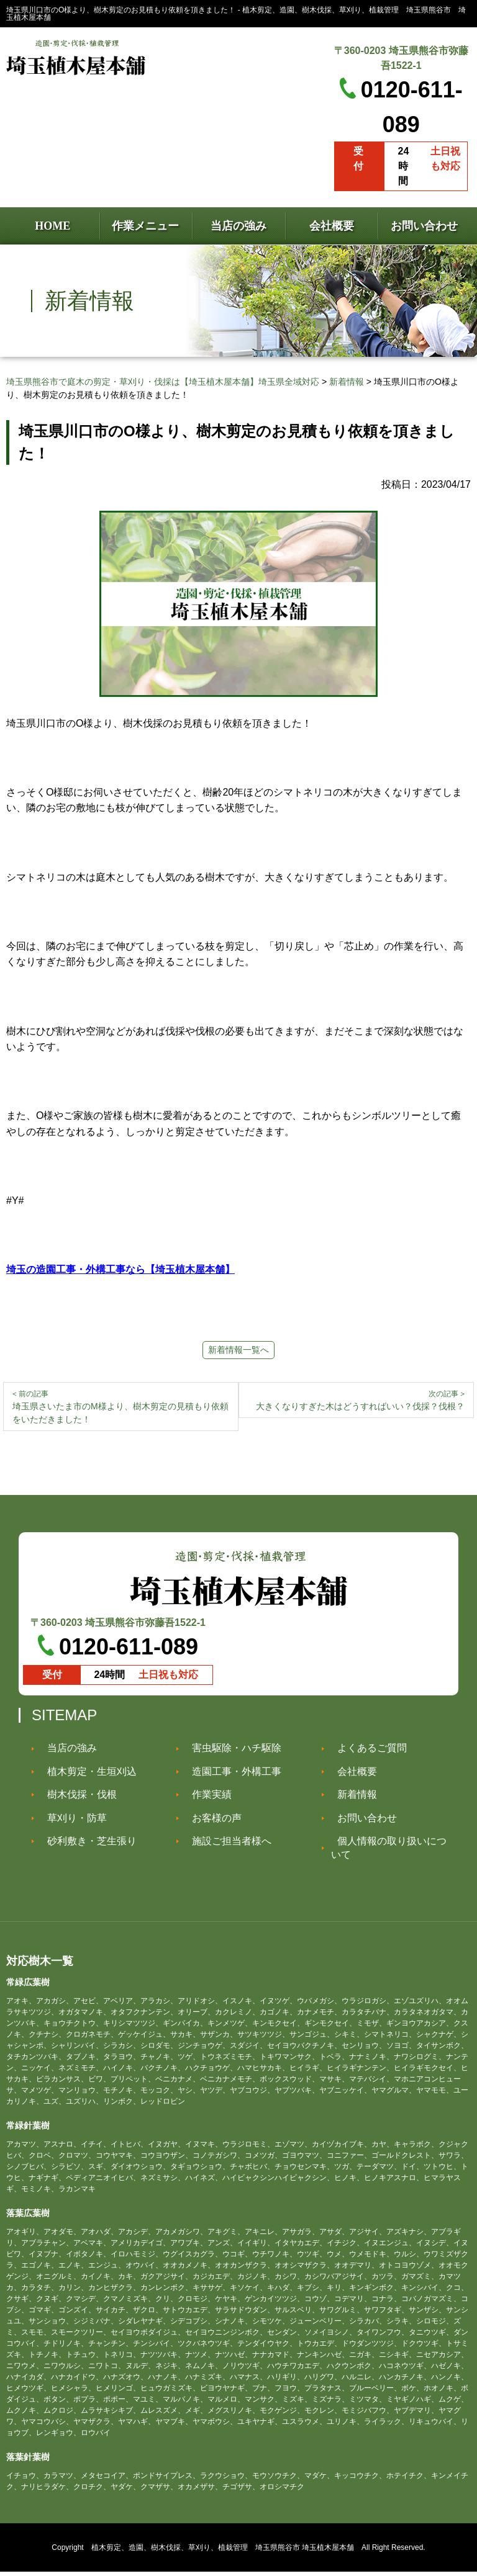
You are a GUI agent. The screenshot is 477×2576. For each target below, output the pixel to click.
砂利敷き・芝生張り (85, 1845)
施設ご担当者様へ (225, 1845)
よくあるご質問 (366, 1752)
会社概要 (351, 1775)
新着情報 (351, 1798)
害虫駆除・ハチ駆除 (230, 1752)
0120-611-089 (128, 1651)
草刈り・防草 (71, 1822)
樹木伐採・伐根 (76, 1798)
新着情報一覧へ (238, 1350)
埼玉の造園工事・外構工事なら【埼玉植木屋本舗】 (120, 1269)
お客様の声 (210, 1822)
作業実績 (205, 1798)
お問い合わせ (361, 1822)
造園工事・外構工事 (230, 1775)
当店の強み (66, 1752)
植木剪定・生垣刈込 (85, 1775)
